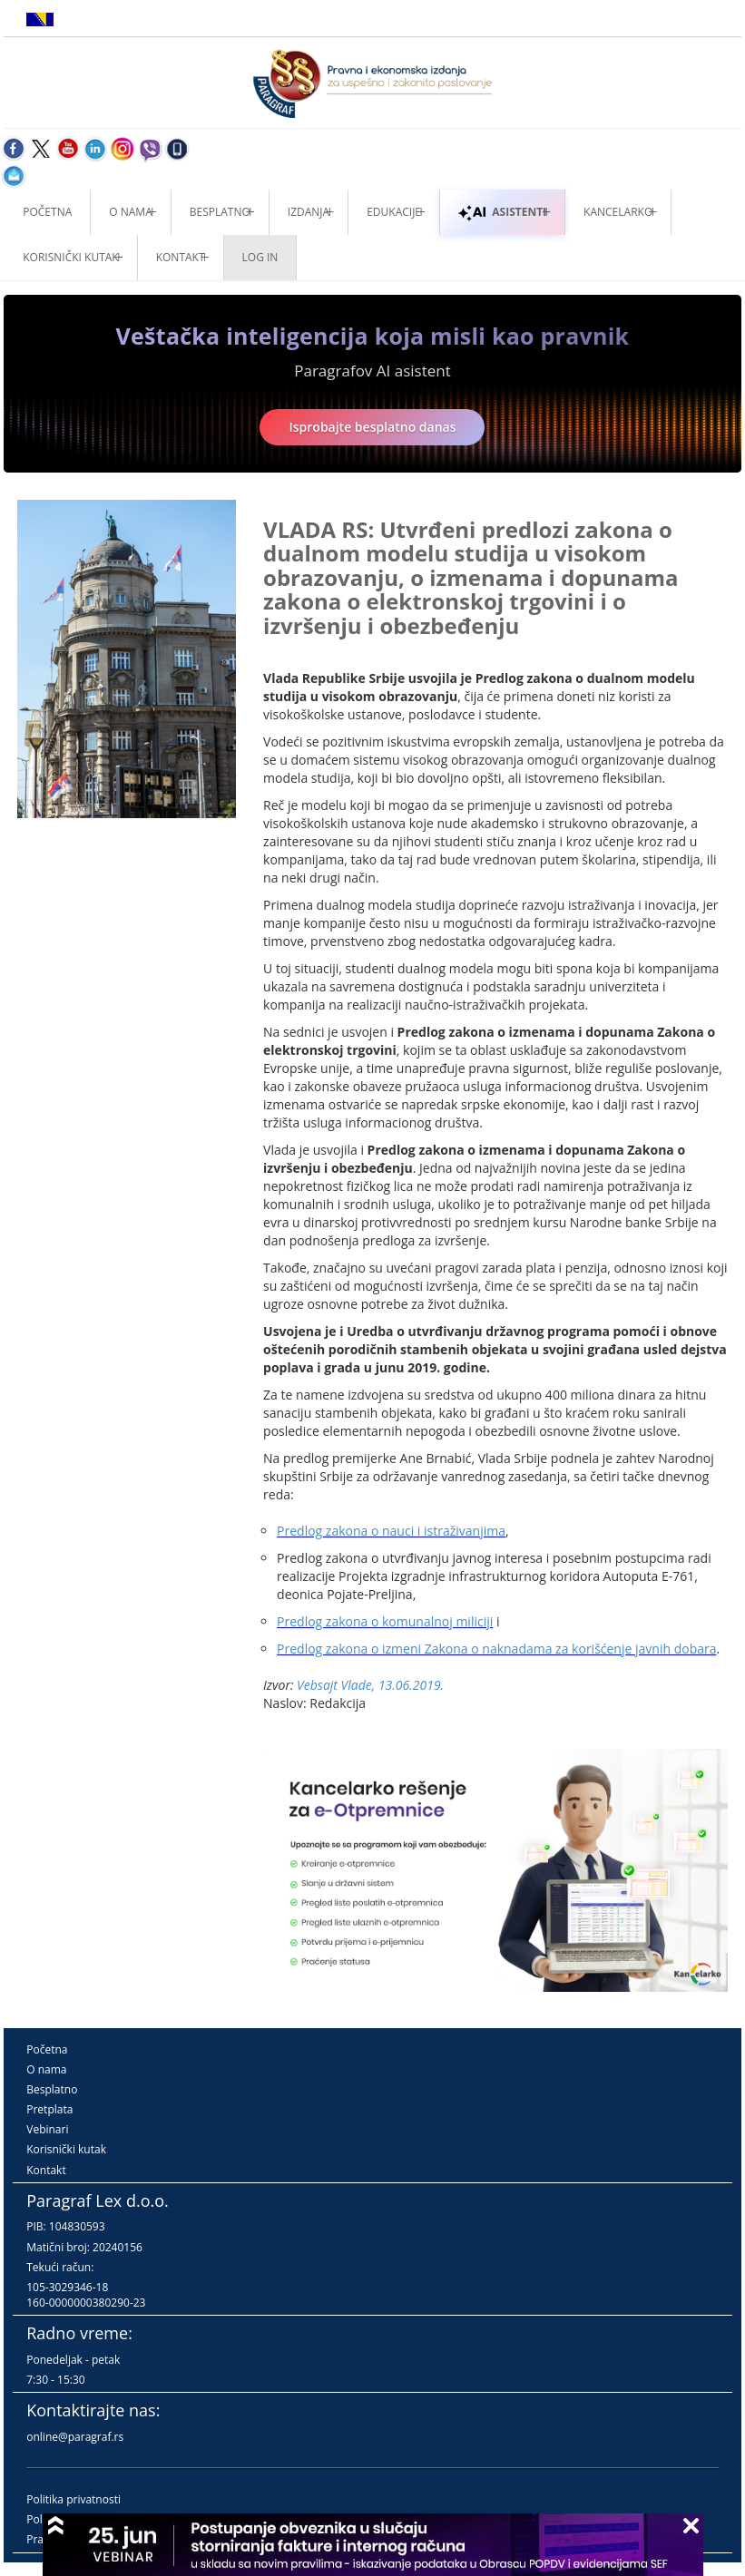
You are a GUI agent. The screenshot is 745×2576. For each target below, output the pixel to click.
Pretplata (49, 2109)
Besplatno (220, 212)
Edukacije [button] (394, 212)
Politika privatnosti (73, 2499)
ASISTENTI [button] (502, 212)
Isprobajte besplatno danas (372, 426)
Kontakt (45, 2170)
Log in (260, 257)
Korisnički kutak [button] (70, 257)
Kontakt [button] (180, 257)
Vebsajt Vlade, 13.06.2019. (370, 1684)
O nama (130, 212)
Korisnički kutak (66, 2149)
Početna (47, 212)
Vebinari (47, 2129)
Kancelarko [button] (617, 212)
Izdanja (308, 212)
